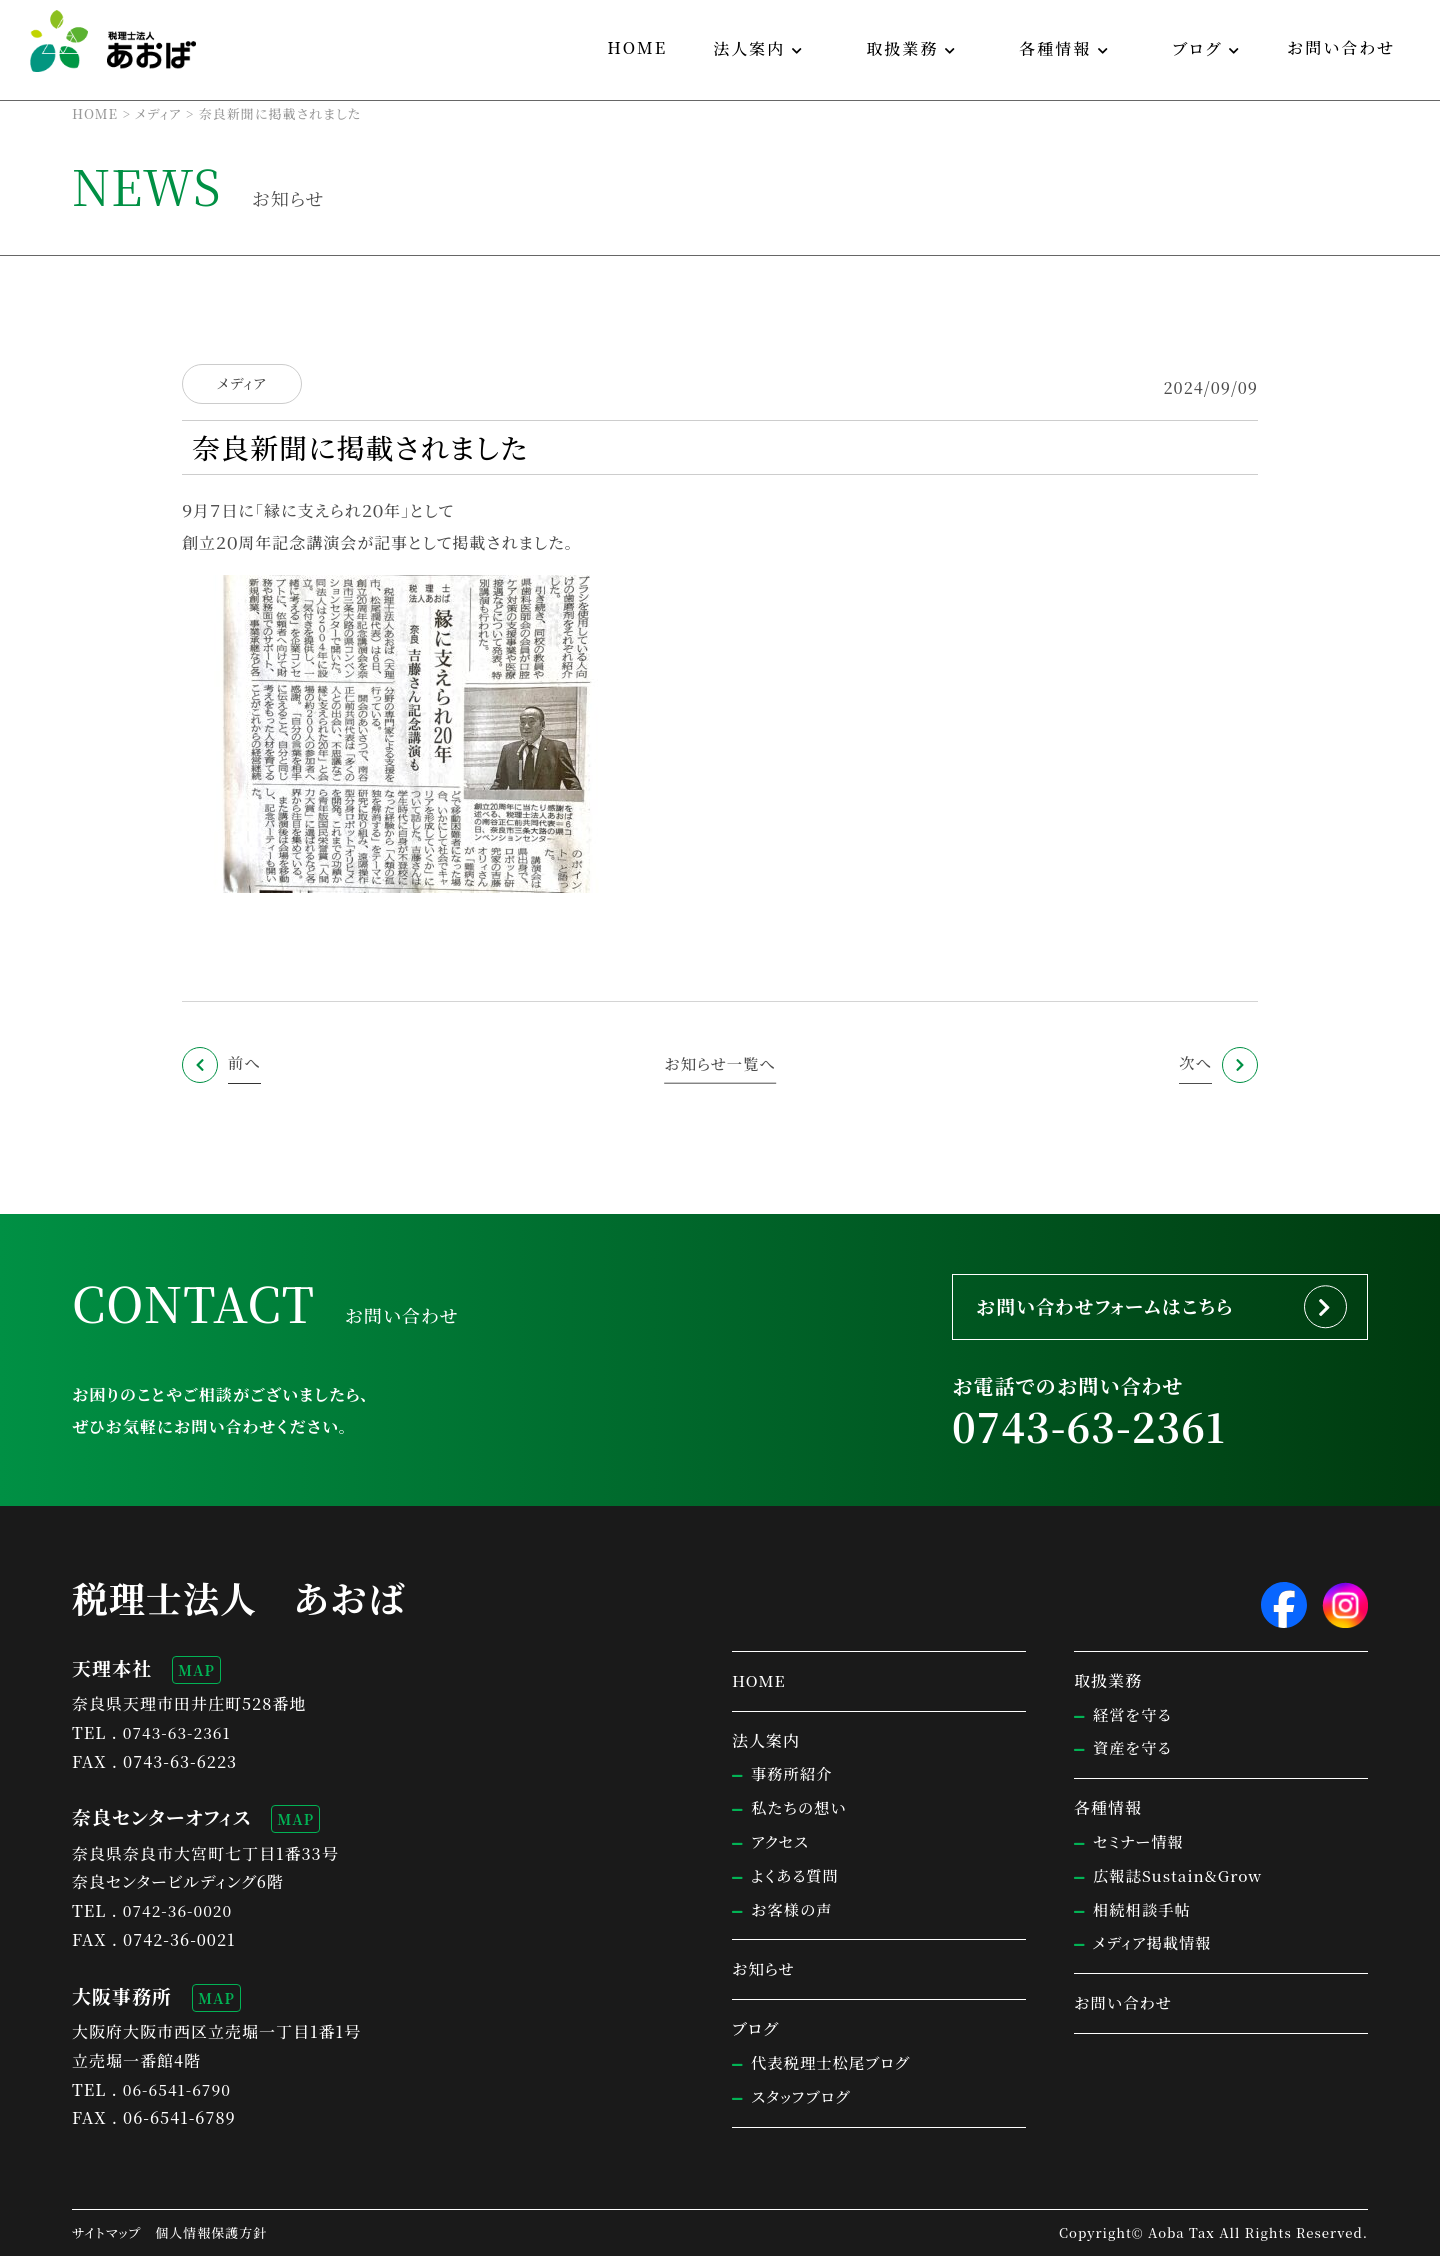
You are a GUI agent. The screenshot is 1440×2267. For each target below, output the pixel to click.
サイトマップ (106, 2243)
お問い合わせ (1341, 47)
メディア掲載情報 (1155, 1954)
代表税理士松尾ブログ (834, 2073)
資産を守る (1134, 1759)
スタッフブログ (803, 2107)
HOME (637, 47)
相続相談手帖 (1144, 1920)
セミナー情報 (1140, 1852)
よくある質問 (797, 1886)
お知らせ (764, 1980)
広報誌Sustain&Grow (1181, 1886)
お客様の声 (793, 1920)
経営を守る (1134, 1725)
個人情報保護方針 (211, 2243)
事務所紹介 (793, 1785)
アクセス (781, 1852)
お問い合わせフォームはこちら (1120, 1310)
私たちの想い (801, 1818)
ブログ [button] (1197, 48)
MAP (196, 1681)
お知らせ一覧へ (720, 1062)
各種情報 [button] (1055, 48)
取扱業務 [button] (902, 48)
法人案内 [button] (749, 48)
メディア (241, 383)
